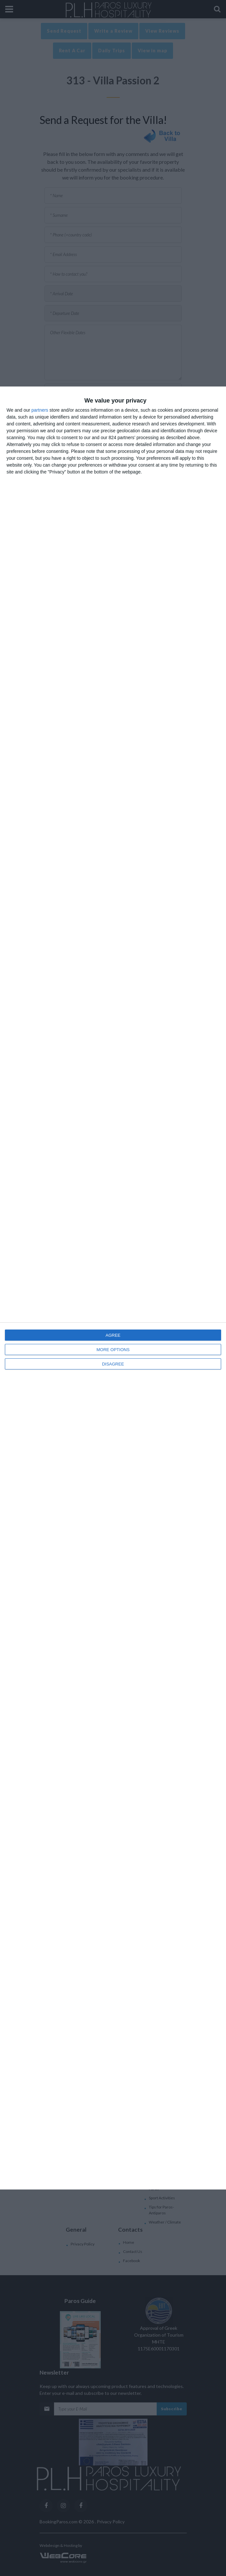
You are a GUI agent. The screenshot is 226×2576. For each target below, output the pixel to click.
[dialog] (113, 1288)
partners (39, 410)
